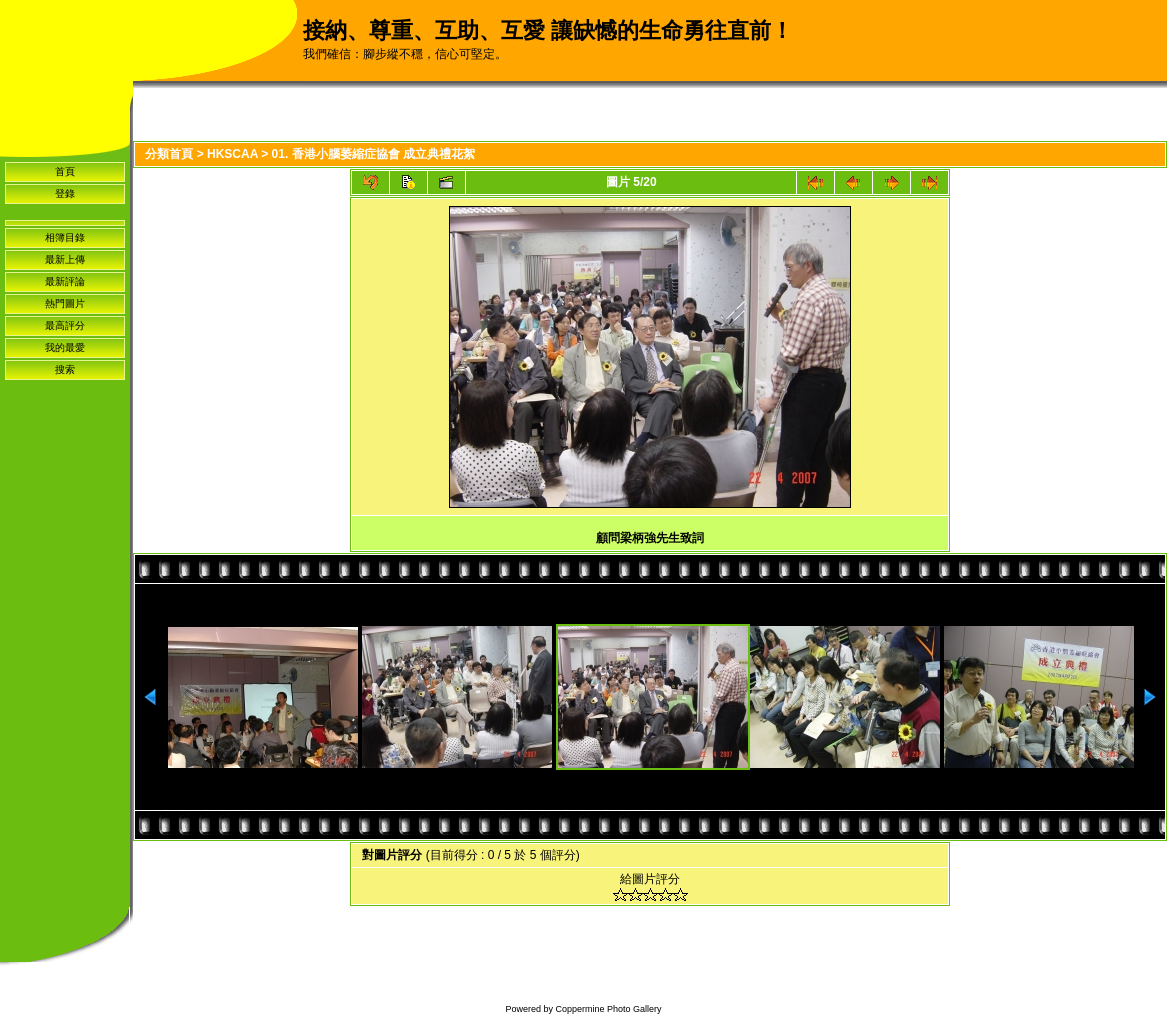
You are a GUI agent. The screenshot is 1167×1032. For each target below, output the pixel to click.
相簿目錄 (65, 237)
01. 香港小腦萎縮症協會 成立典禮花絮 (373, 154)
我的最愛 (65, 347)
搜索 (65, 369)
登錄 (65, 193)
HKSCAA (232, 154)
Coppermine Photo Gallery (608, 1009)
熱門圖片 (65, 303)
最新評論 (65, 281)
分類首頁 (169, 154)
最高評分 (65, 325)
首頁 (65, 171)
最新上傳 (65, 259)
